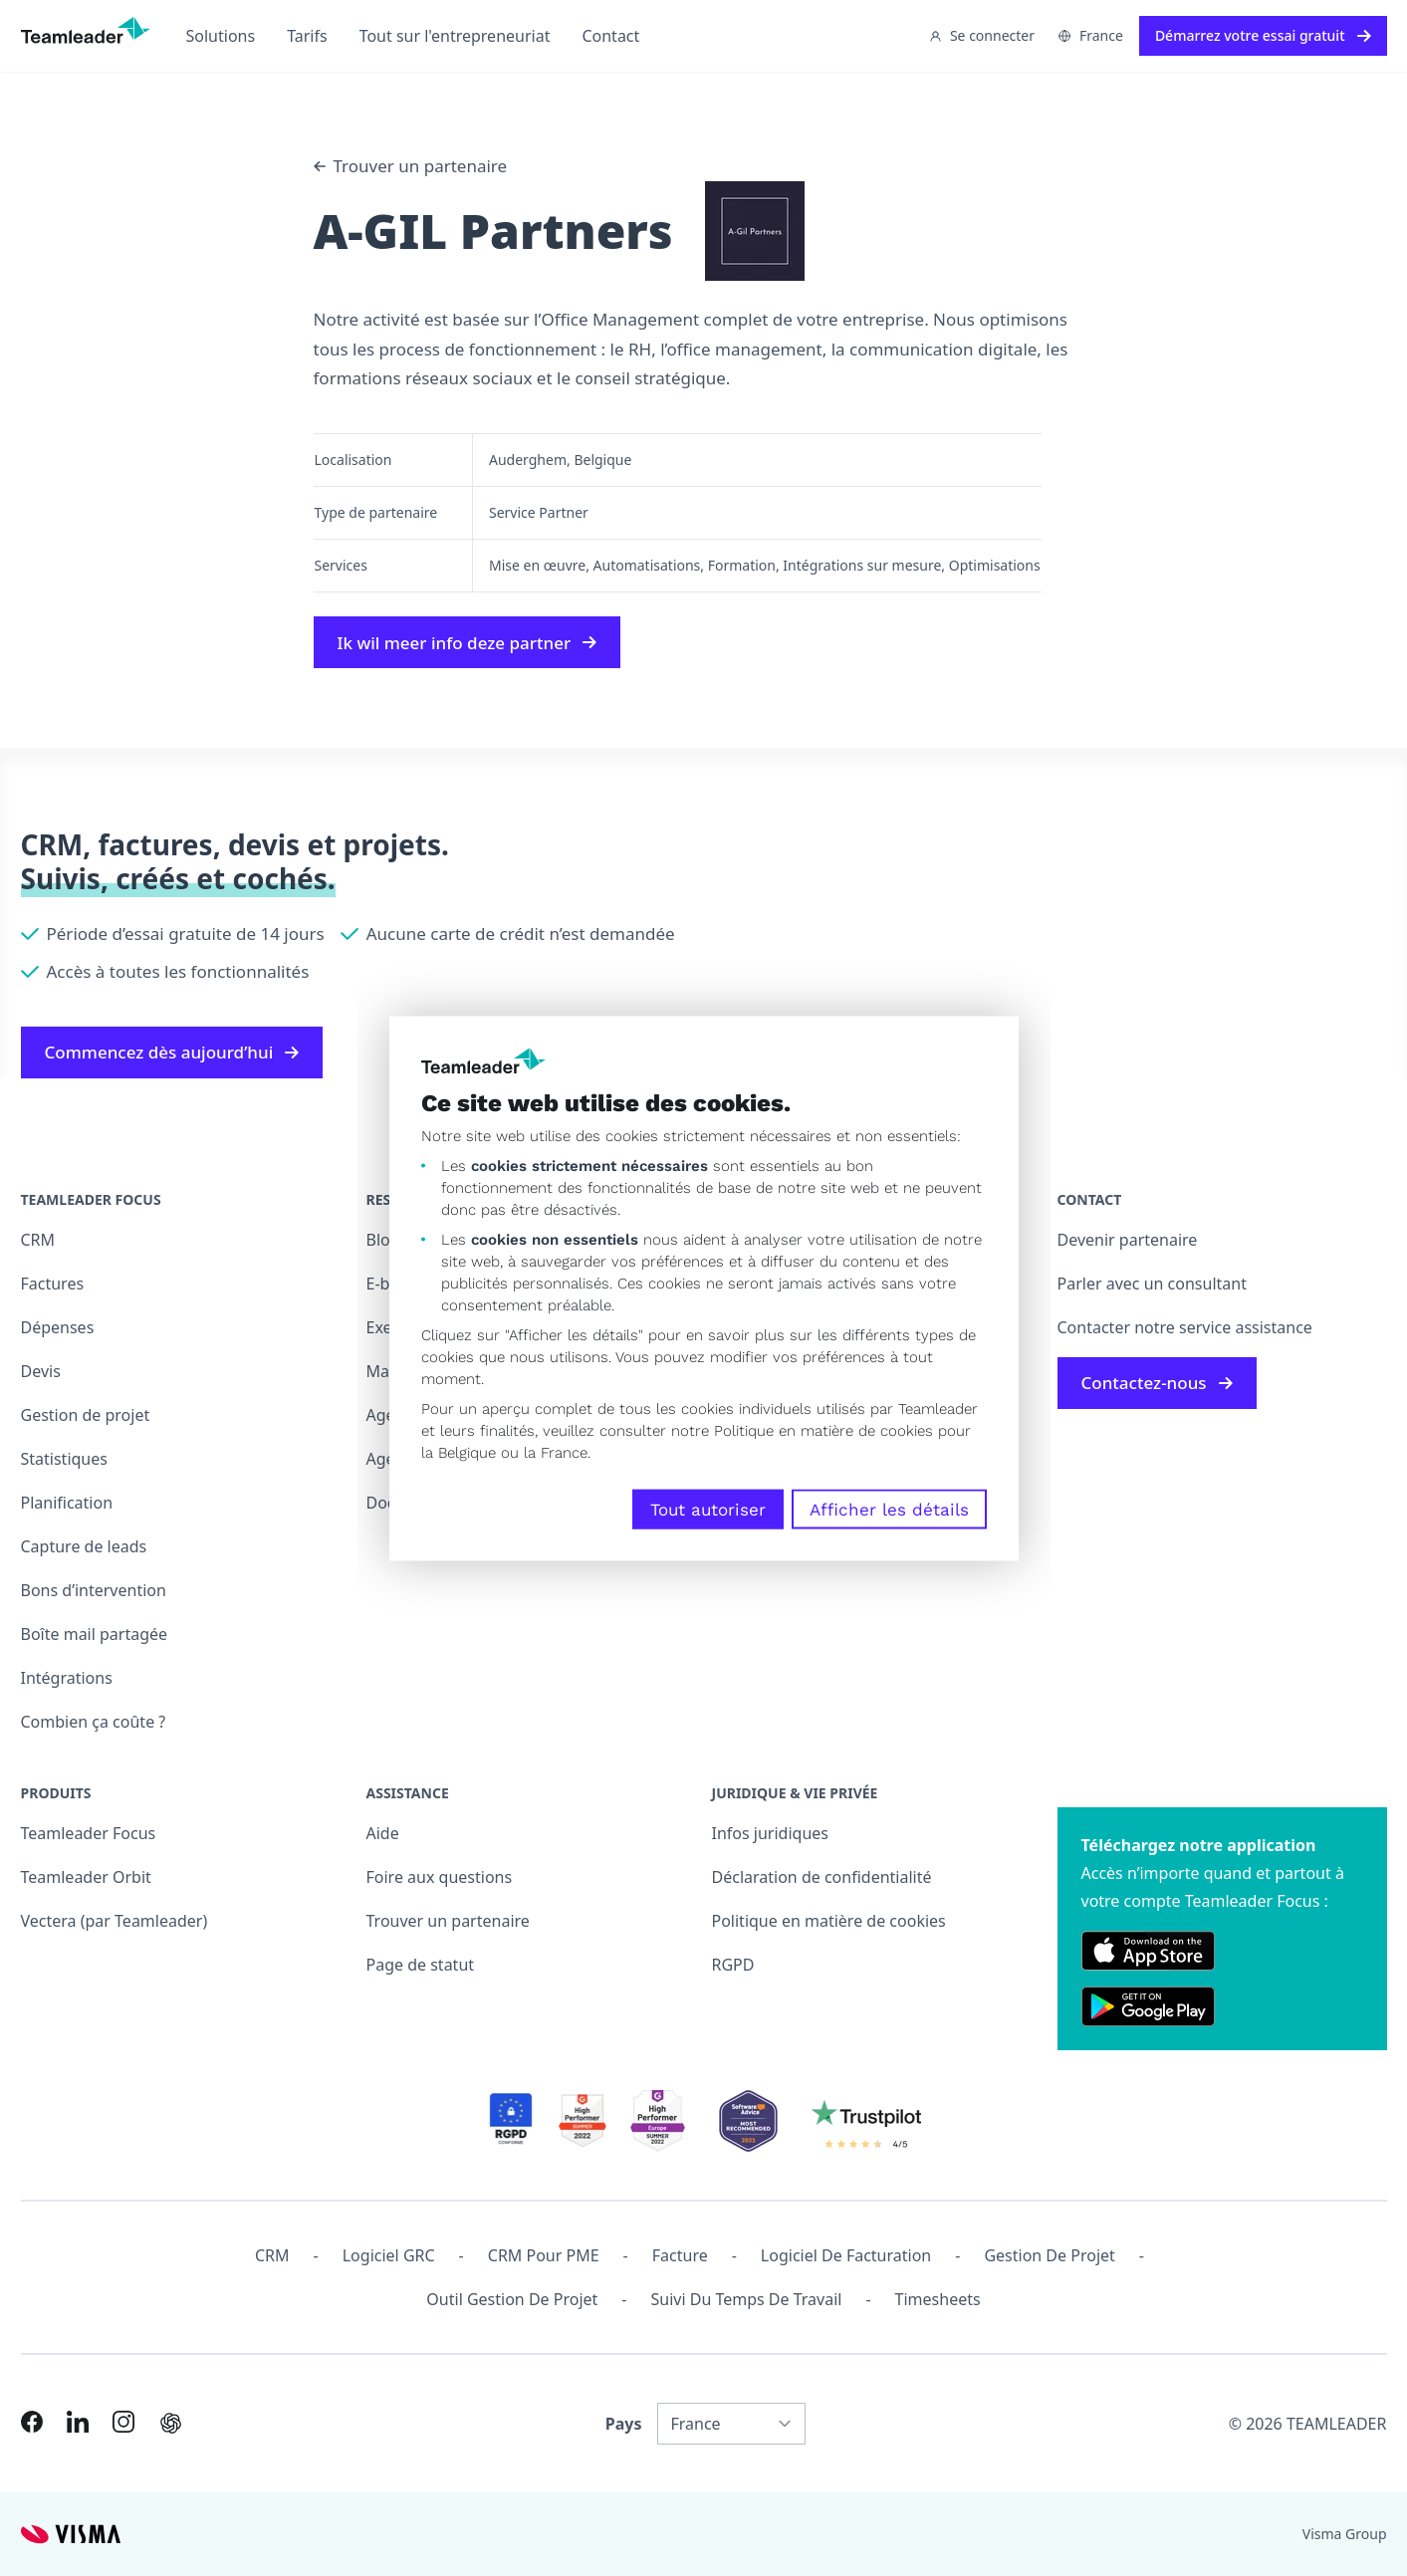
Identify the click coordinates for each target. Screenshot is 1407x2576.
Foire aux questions (439, 1877)
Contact (610, 36)
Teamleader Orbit (86, 1877)
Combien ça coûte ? (93, 1722)
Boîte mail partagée (94, 1634)
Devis (41, 1371)
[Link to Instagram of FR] (123, 2422)
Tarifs (307, 36)
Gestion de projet (85, 1415)
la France (555, 1452)
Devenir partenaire (1127, 1240)
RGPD (733, 1965)
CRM (38, 1240)
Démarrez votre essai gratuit (1263, 35)
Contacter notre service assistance (1184, 1327)
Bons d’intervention (93, 1590)
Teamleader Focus (88, 1833)
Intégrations (67, 1678)
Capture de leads (84, 1546)
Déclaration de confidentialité (822, 1877)
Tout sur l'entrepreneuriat (455, 36)
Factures (53, 1283)
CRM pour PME (543, 2255)
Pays (623, 2424)
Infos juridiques (770, 1833)
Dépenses (58, 1327)
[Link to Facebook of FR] (32, 2422)
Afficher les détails (889, 1509)
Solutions (221, 36)
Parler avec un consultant (1152, 1283)
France (1090, 35)
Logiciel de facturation (846, 2255)
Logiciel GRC (389, 2255)
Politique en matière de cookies (829, 1921)
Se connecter (982, 35)
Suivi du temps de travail (745, 2299)
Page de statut (420, 1965)
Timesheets (938, 2299)
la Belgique (458, 1452)
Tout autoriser (708, 1509)
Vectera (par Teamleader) (114, 1921)
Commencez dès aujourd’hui (172, 1052)
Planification (67, 1503)
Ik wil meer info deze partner (467, 642)
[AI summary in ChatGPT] (170, 2423)
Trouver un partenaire (411, 165)
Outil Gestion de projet (511, 2299)
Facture (680, 2255)
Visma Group (1344, 2533)
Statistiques (64, 1459)
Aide (382, 1833)
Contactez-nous (1157, 1382)
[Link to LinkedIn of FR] (78, 2422)
